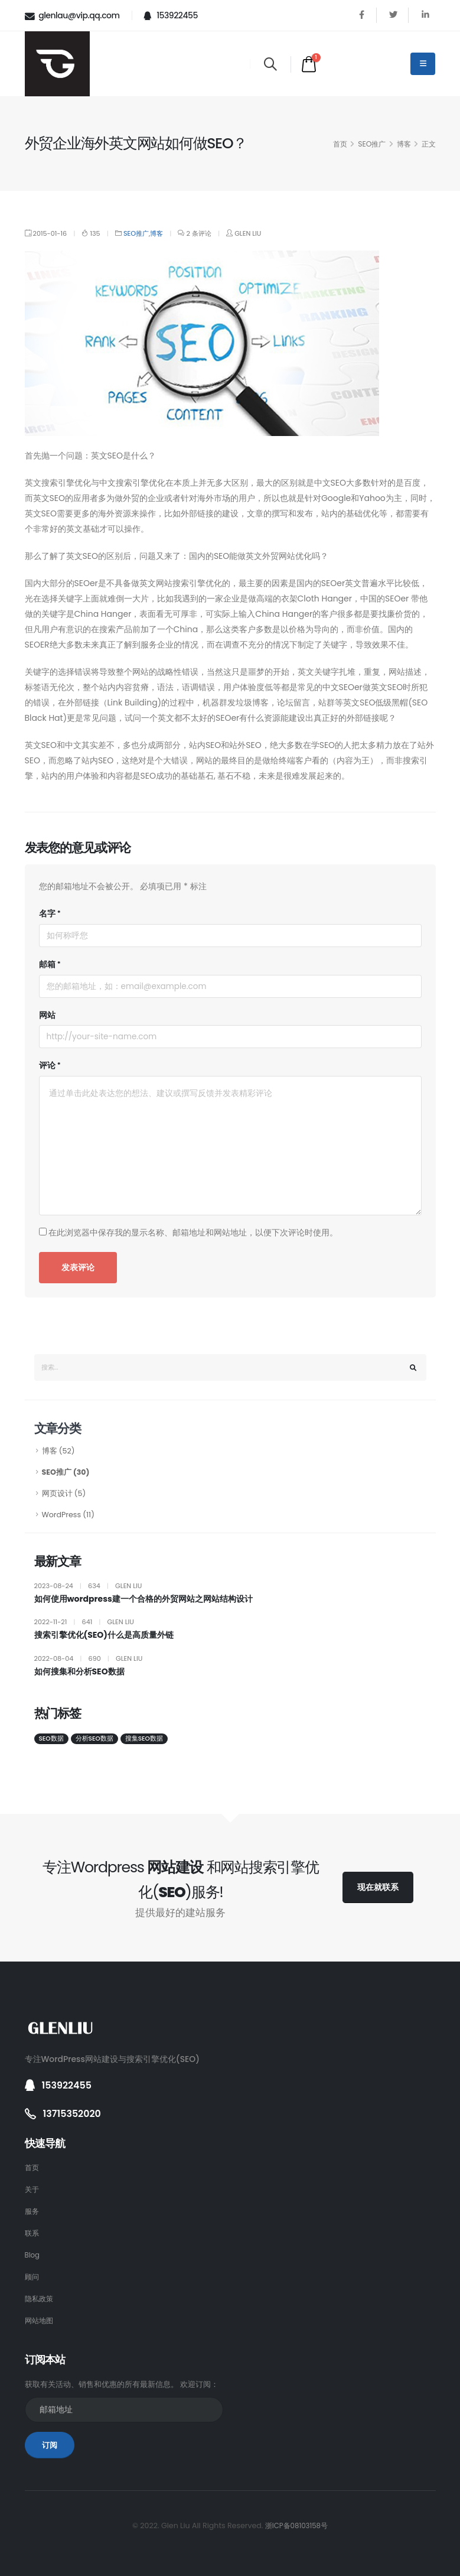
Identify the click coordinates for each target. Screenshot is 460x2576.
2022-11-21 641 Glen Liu (84, 1621)
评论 (47, 1065)
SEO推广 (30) (66, 1472)
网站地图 (40, 2320)
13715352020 (74, 2114)
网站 (47, 1015)
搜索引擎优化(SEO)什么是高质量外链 (104, 1635)
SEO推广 (372, 144)
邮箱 (47, 964)
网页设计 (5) (64, 1493)
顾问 (32, 2277)
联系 (32, 2233)
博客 (404, 144)
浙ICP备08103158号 (296, 2525)
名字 (47, 913)
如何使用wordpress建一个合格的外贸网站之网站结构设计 (143, 1599)
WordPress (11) (68, 1515)
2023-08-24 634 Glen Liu (88, 1585)
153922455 (170, 15)
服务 (32, 2211)
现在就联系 (378, 1887)
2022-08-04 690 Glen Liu (88, 1658)
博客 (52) (58, 1451)
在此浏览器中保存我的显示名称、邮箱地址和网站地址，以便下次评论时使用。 (193, 1232)
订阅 (49, 2445)
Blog (33, 2255)
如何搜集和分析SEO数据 (79, 1671)
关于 (32, 2189)
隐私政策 (40, 2299)
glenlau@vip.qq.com (72, 15)
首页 (340, 144)
